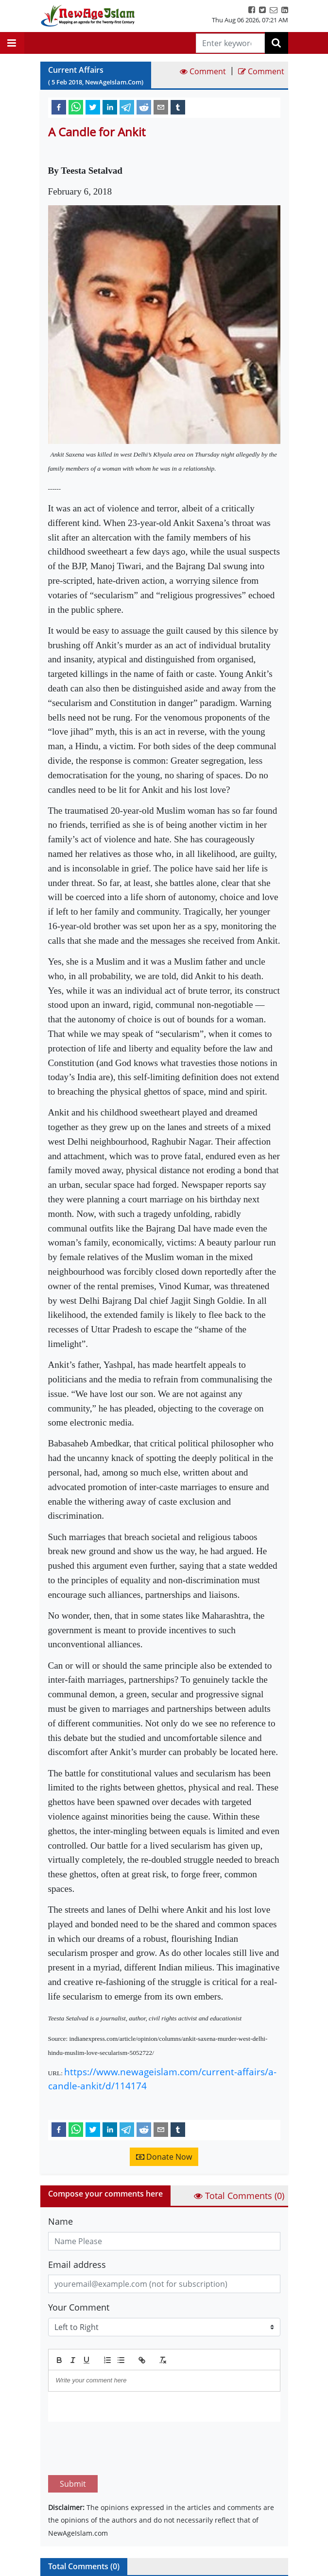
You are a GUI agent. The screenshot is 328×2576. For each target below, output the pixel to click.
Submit (73, 2438)
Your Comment (78, 2307)
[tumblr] (178, 106)
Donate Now (164, 2156)
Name (60, 2221)
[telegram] (127, 106)
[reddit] (144, 106)
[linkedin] (110, 106)
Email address (77, 2264)
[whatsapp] (76, 106)
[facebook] (59, 106)
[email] (161, 106)
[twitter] (93, 106)
